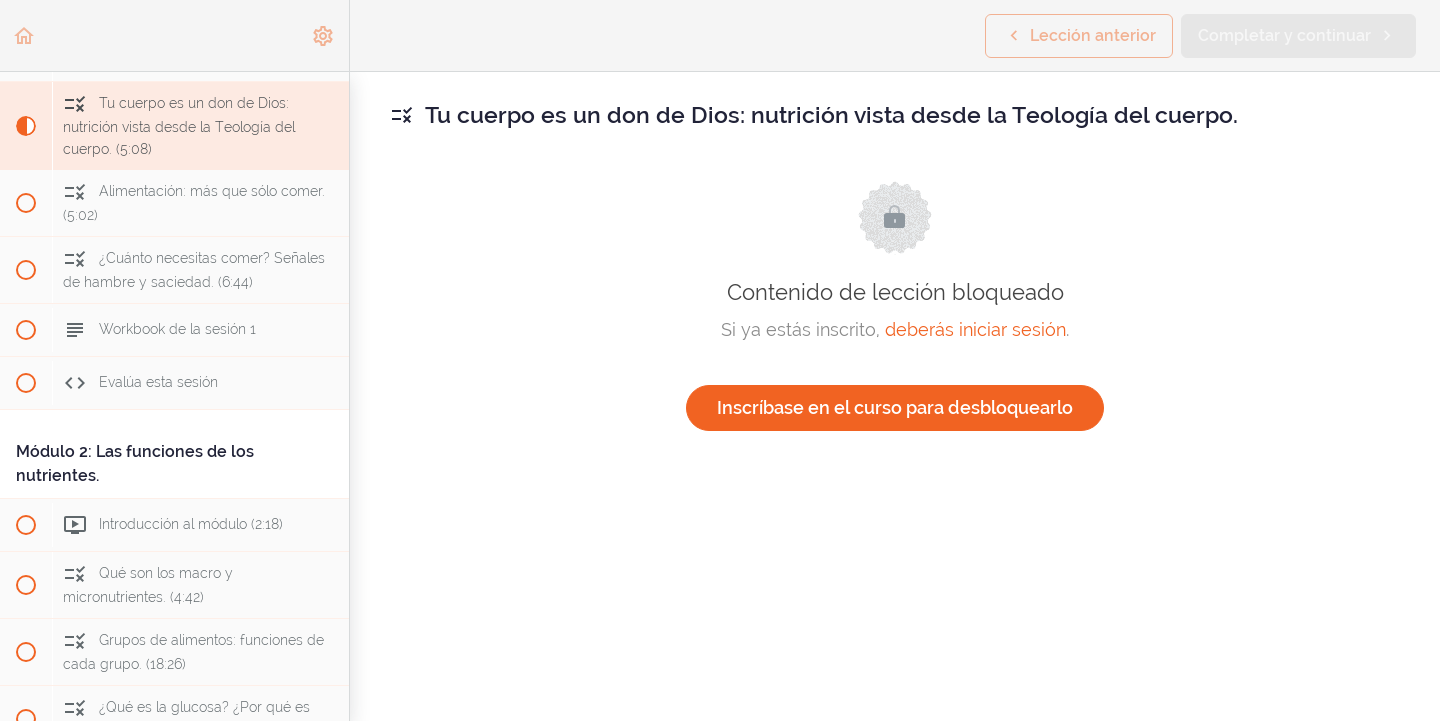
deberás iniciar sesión (975, 329)
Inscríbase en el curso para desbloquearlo (895, 407)
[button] (25, 35)
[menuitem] (324, 35)
